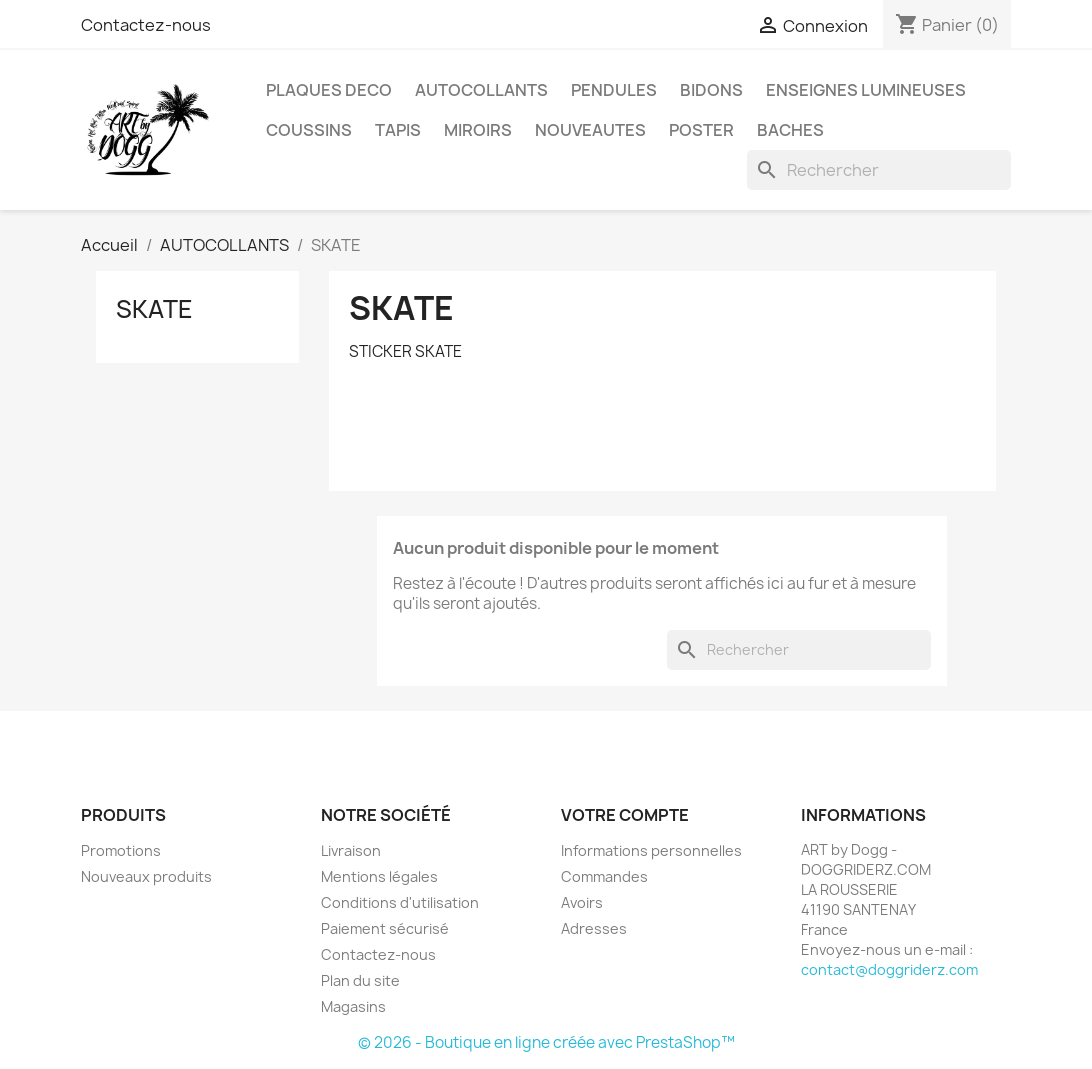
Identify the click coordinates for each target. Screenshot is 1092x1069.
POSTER (701, 130)
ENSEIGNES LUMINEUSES (866, 90)
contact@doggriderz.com (889, 969)
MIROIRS (478, 130)
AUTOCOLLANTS (481, 90)
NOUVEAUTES (590, 130)
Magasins (353, 1006)
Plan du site (360, 980)
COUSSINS (309, 130)
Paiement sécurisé (385, 928)
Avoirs (582, 902)
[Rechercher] (879, 170)
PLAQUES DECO (329, 90)
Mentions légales (379, 876)
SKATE (154, 309)
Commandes (604, 876)
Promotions (121, 850)
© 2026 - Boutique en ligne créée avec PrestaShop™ (546, 1042)
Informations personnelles (651, 850)
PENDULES (614, 90)
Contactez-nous (146, 25)
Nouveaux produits (146, 876)
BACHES (790, 130)
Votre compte (625, 815)
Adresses (594, 928)
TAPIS (398, 130)
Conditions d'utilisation (400, 902)
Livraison (351, 850)
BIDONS (711, 90)
